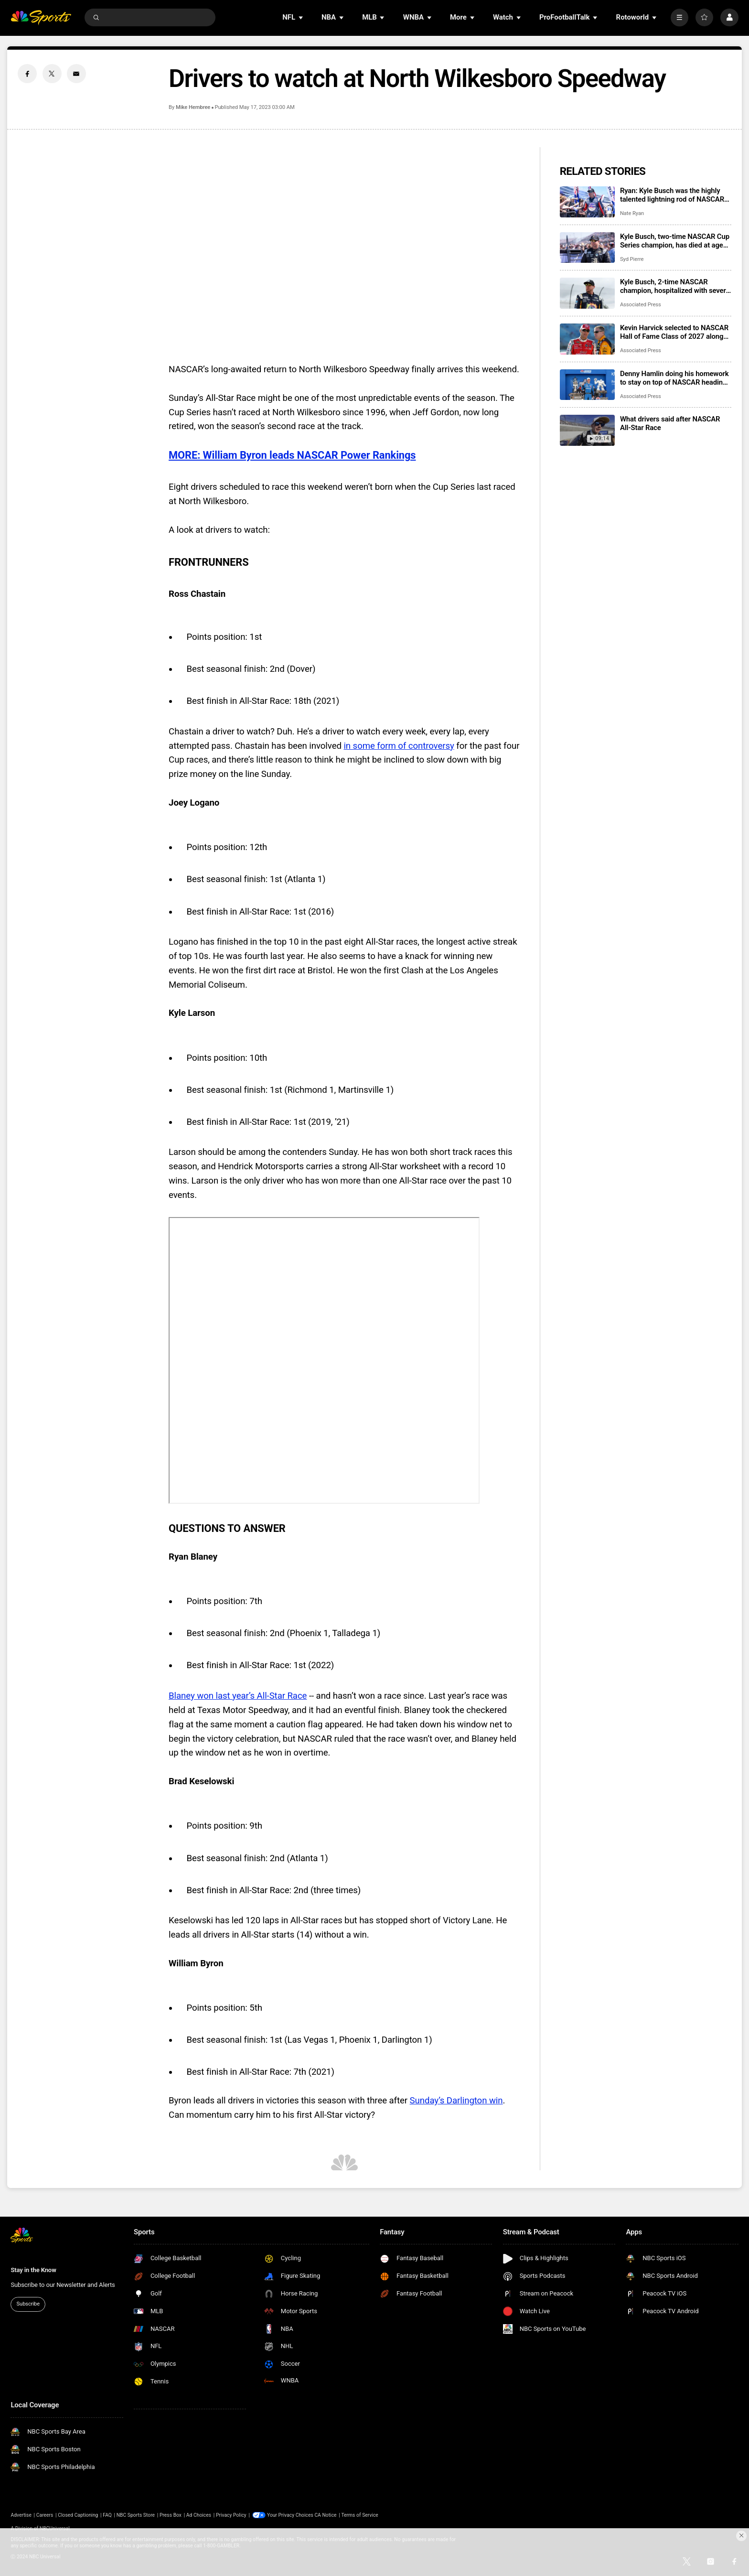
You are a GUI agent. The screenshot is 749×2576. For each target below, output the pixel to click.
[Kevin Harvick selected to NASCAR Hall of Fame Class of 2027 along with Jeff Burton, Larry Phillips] (587, 339)
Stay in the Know (33, 2270)
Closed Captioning (78, 2515)
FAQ (107, 2515)
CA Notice (325, 2515)
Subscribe (28, 2304)
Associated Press (640, 305)
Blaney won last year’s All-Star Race (238, 1696)
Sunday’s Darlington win (456, 2100)
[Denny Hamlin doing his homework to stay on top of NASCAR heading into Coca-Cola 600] (587, 384)
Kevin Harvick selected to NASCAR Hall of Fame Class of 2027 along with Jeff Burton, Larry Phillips (674, 332)
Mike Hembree (193, 107)
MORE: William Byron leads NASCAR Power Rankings (292, 455)
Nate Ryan (632, 213)
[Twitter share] (52, 73)
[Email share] (76, 73)
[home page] (41, 17)
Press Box (171, 2515)
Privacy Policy (231, 2515)
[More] (679, 17)
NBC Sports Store (136, 2515)
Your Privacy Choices (290, 2515)
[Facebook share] (27, 73)
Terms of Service (359, 2515)
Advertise (21, 2515)
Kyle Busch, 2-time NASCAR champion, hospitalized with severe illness (675, 286)
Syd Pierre (632, 259)
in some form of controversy (398, 746)
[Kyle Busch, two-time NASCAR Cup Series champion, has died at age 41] (587, 247)
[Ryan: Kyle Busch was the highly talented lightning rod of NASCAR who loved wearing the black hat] (587, 201)
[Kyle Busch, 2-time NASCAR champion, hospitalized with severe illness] (587, 293)
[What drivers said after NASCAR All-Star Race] (587, 430)
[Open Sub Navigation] (301, 17)
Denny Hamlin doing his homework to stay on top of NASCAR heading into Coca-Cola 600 (674, 378)
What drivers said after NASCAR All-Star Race (670, 423)
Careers (45, 2515)
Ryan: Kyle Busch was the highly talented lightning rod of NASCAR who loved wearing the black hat (672, 195)
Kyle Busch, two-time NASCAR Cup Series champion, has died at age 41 (674, 240)
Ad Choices (198, 2515)
